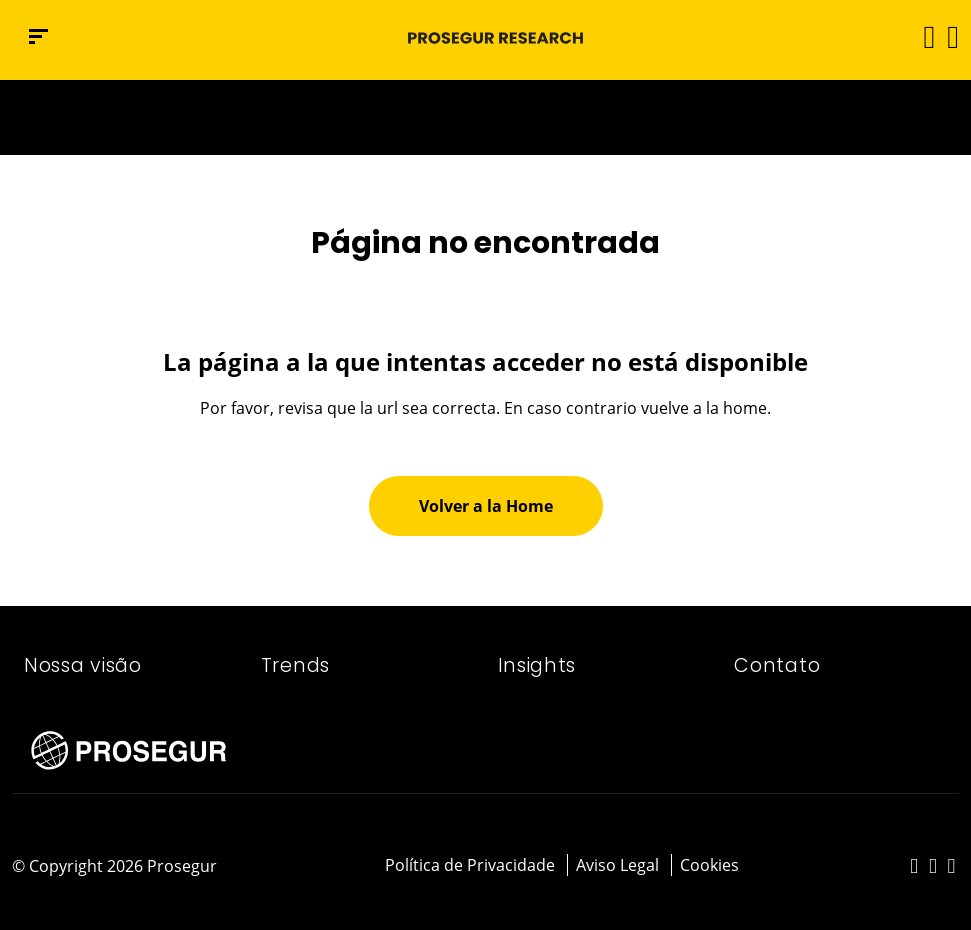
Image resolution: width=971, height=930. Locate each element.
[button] (951, 36)
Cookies (709, 865)
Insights (537, 665)
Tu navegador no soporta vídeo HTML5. (485, 117)
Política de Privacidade (470, 865)
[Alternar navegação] (922, 36)
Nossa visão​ (83, 665)
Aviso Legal (617, 865)
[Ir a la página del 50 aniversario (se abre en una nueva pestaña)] (485, 117)
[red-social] (914, 867)
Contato (777, 665)
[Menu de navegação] (38, 36)
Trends (295, 665)
